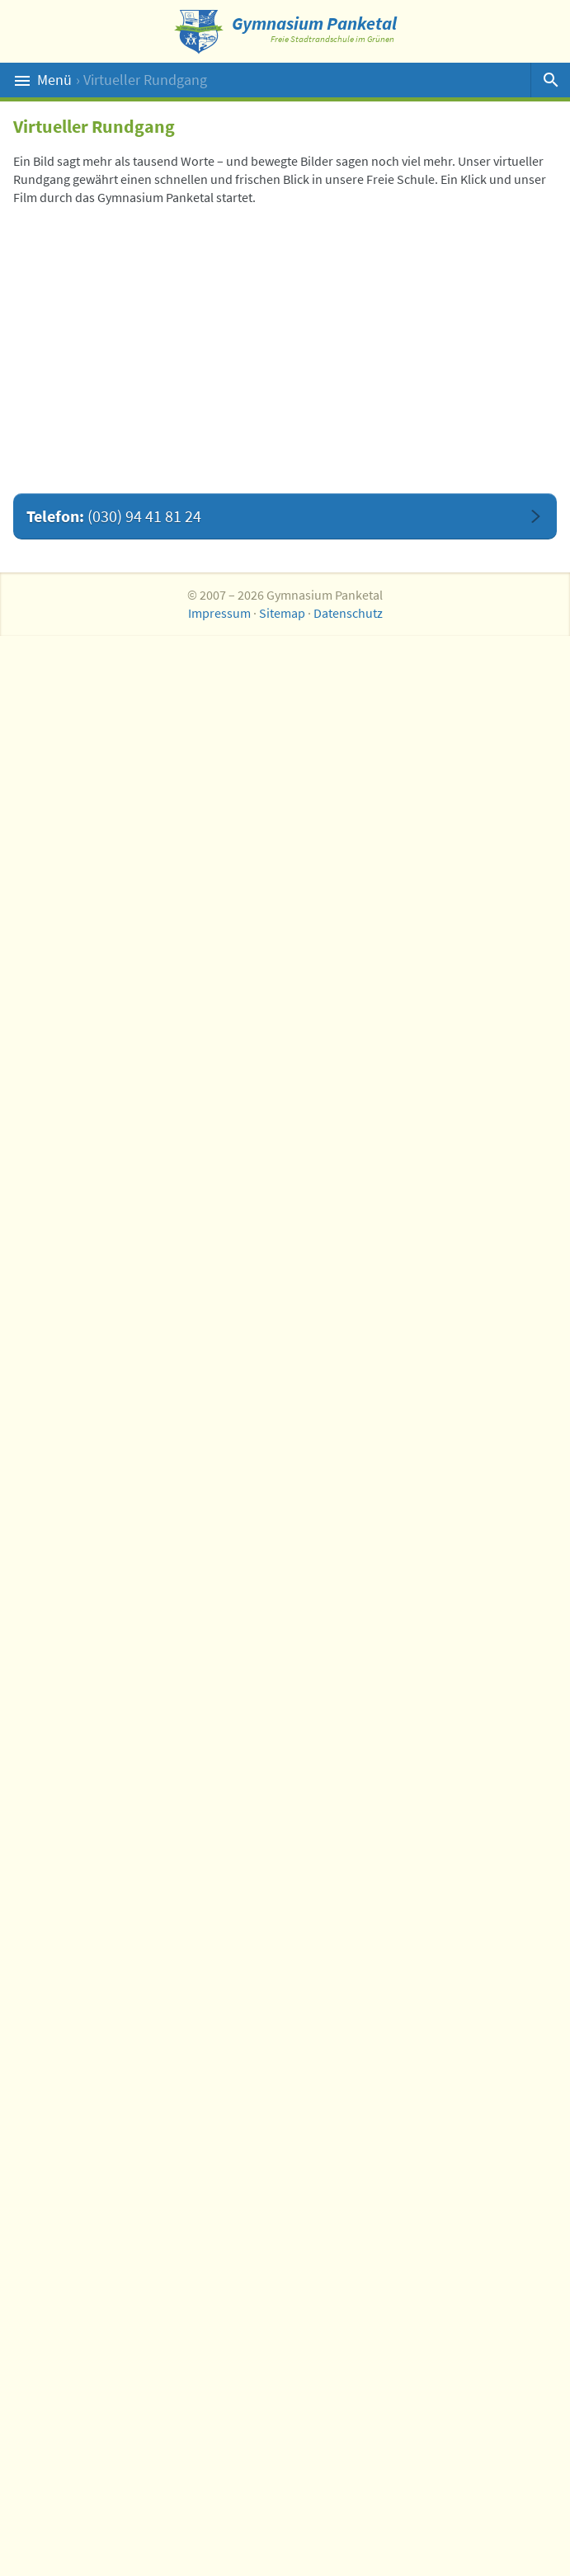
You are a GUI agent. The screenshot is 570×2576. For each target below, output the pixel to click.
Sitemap (282, 613)
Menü (272, 79)
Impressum (219, 613)
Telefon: (113, 516)
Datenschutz (348, 613)
